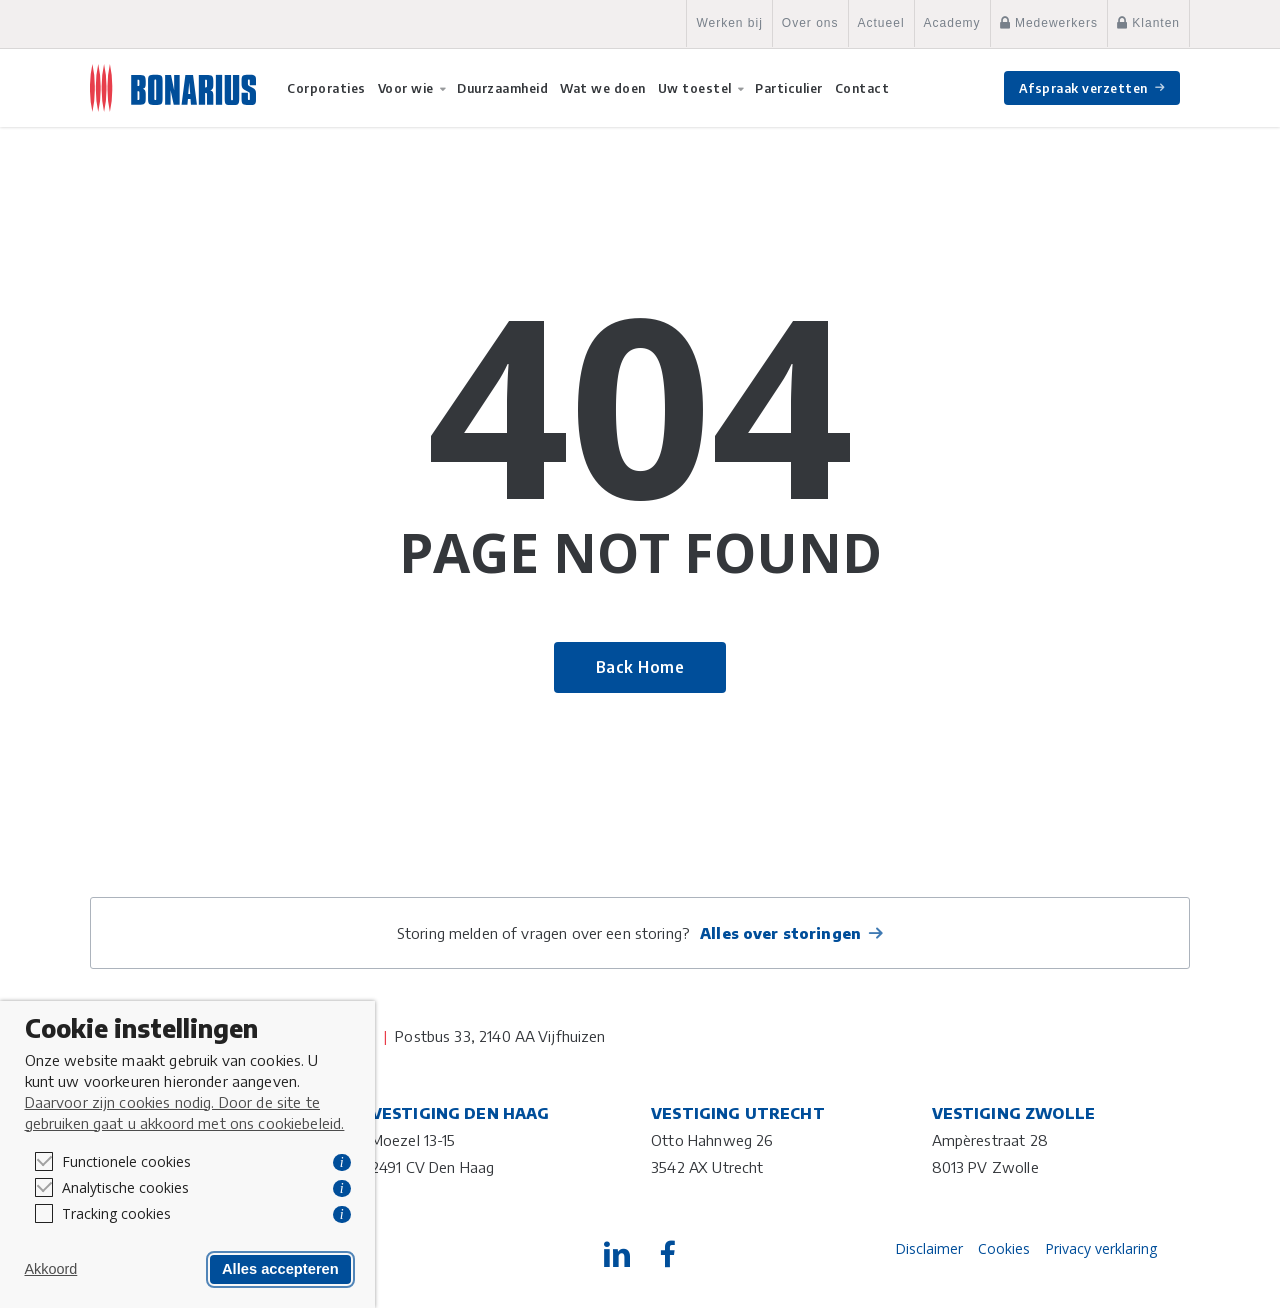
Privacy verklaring (1101, 1248)
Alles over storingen (780, 933)
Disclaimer (929, 1248)
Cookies (1004, 1248)
